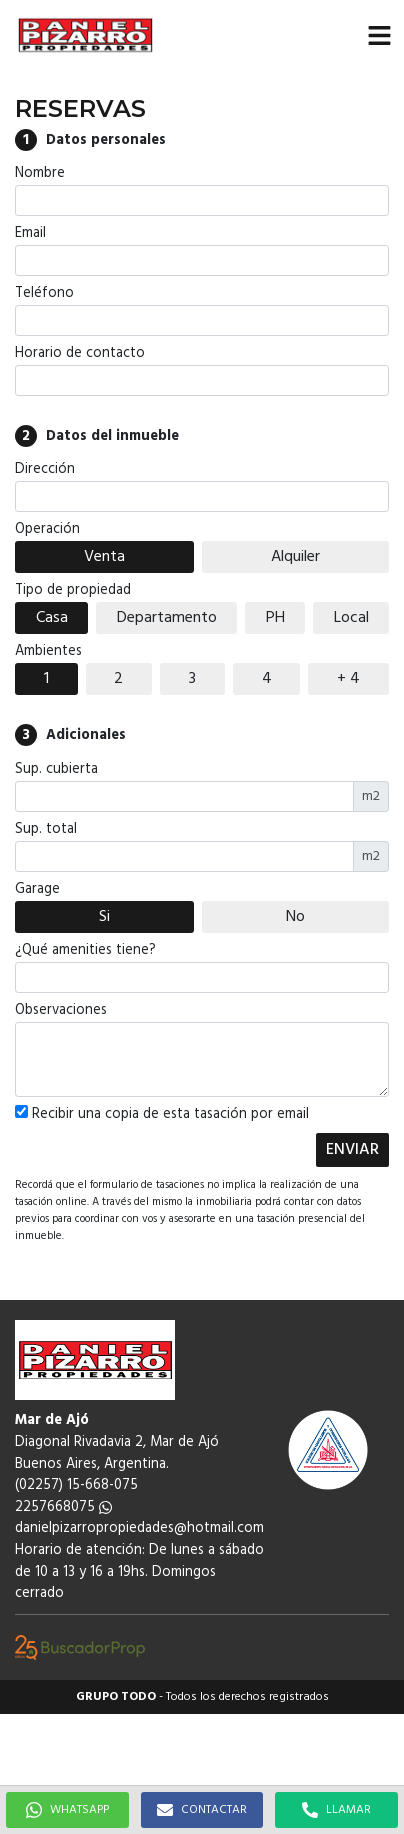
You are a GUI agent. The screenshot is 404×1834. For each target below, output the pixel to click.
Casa (52, 618)
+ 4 (348, 679)
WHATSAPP (67, 1810)
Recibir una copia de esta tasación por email (162, 1115)
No (295, 917)
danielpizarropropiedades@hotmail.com (139, 1528)
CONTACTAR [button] (202, 1810)
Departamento (167, 618)
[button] (379, 35)
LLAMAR (336, 1810)
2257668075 (63, 1507)
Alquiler (295, 557)
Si (104, 917)
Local (351, 618)
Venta (104, 557)
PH (275, 618)
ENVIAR (352, 1150)
